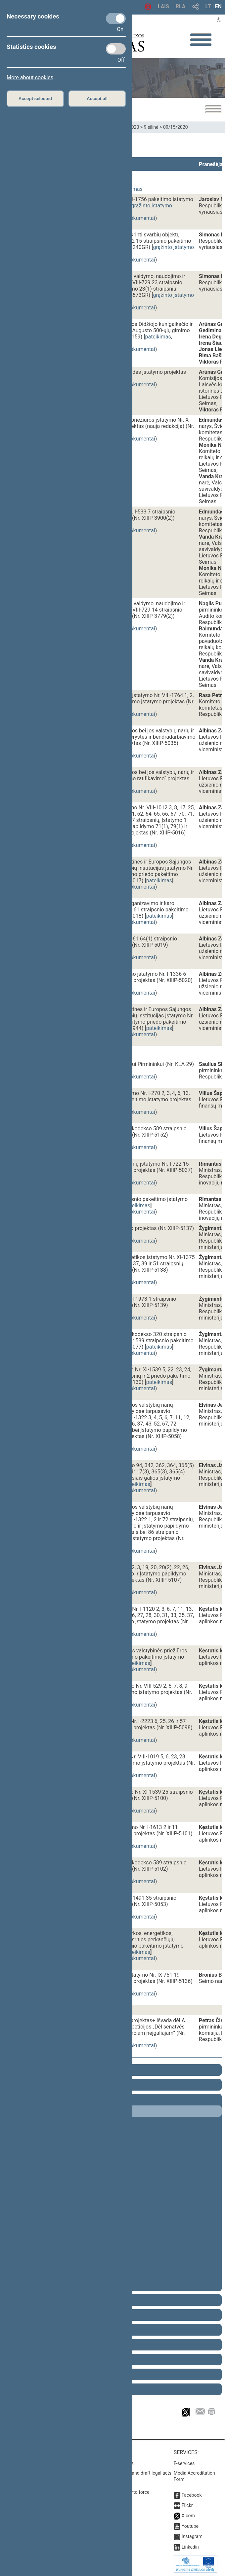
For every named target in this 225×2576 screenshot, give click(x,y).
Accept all (97, 98)
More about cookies (30, 77)
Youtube (190, 2526)
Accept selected (35, 98)
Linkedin (190, 2547)
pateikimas (158, 337)
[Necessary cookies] (116, 18)
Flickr (187, 2505)
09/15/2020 (175, 127)
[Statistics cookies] (116, 48)
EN (218, 6)
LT (208, 6)
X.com (188, 2515)
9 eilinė (151, 127)
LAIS (163, 6)
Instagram (192, 2536)
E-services (184, 2463)
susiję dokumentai (133, 218)
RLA (181, 6)
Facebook (192, 2495)
